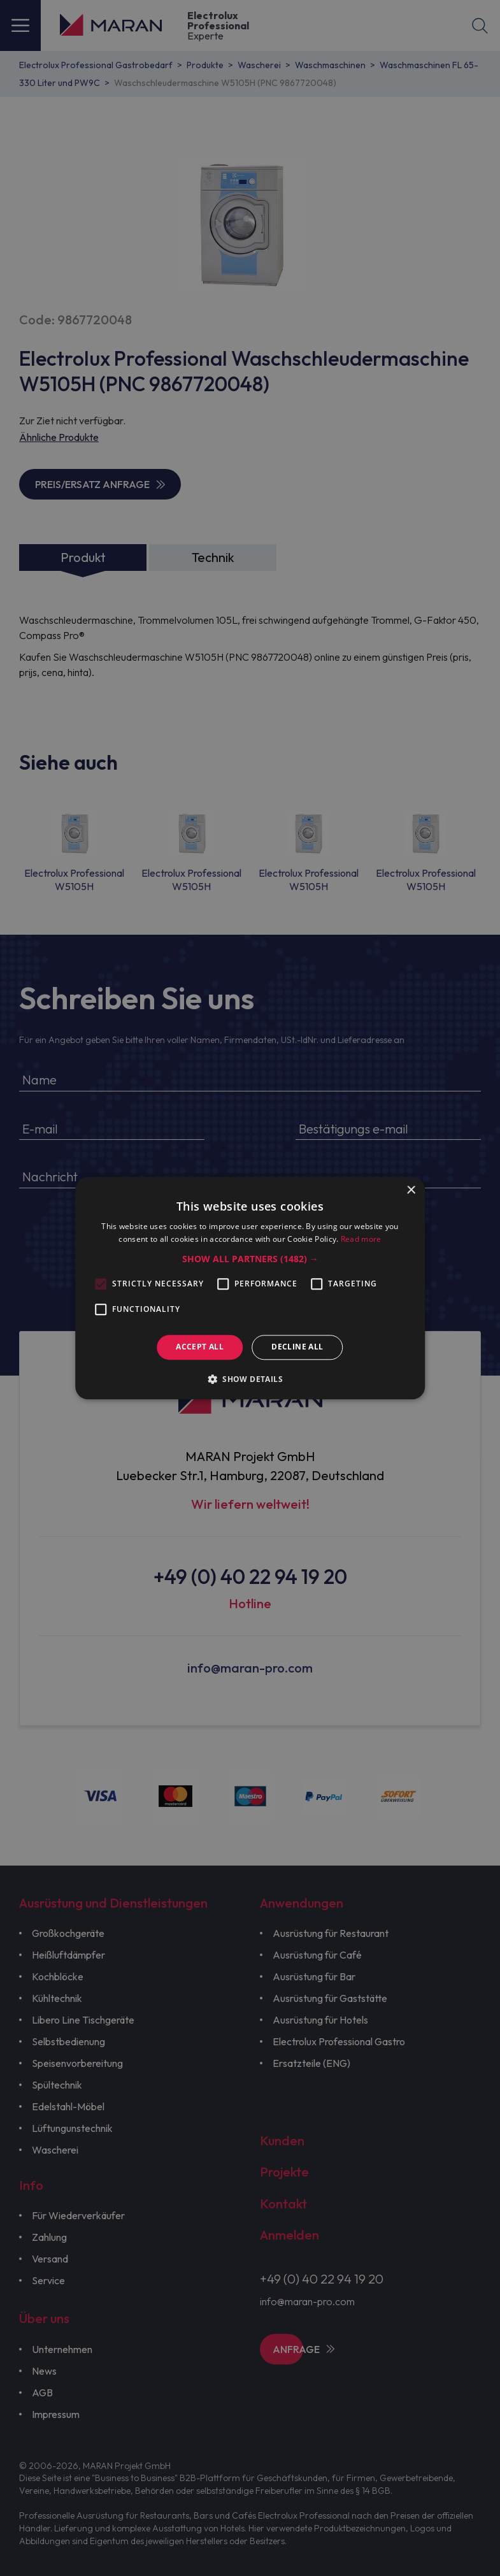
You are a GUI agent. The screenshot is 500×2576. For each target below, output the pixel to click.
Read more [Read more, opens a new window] (361, 1239)
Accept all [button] (200, 1347)
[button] (250, 1259)
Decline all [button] (297, 1347)
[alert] (250, 1288)
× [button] (410, 1190)
